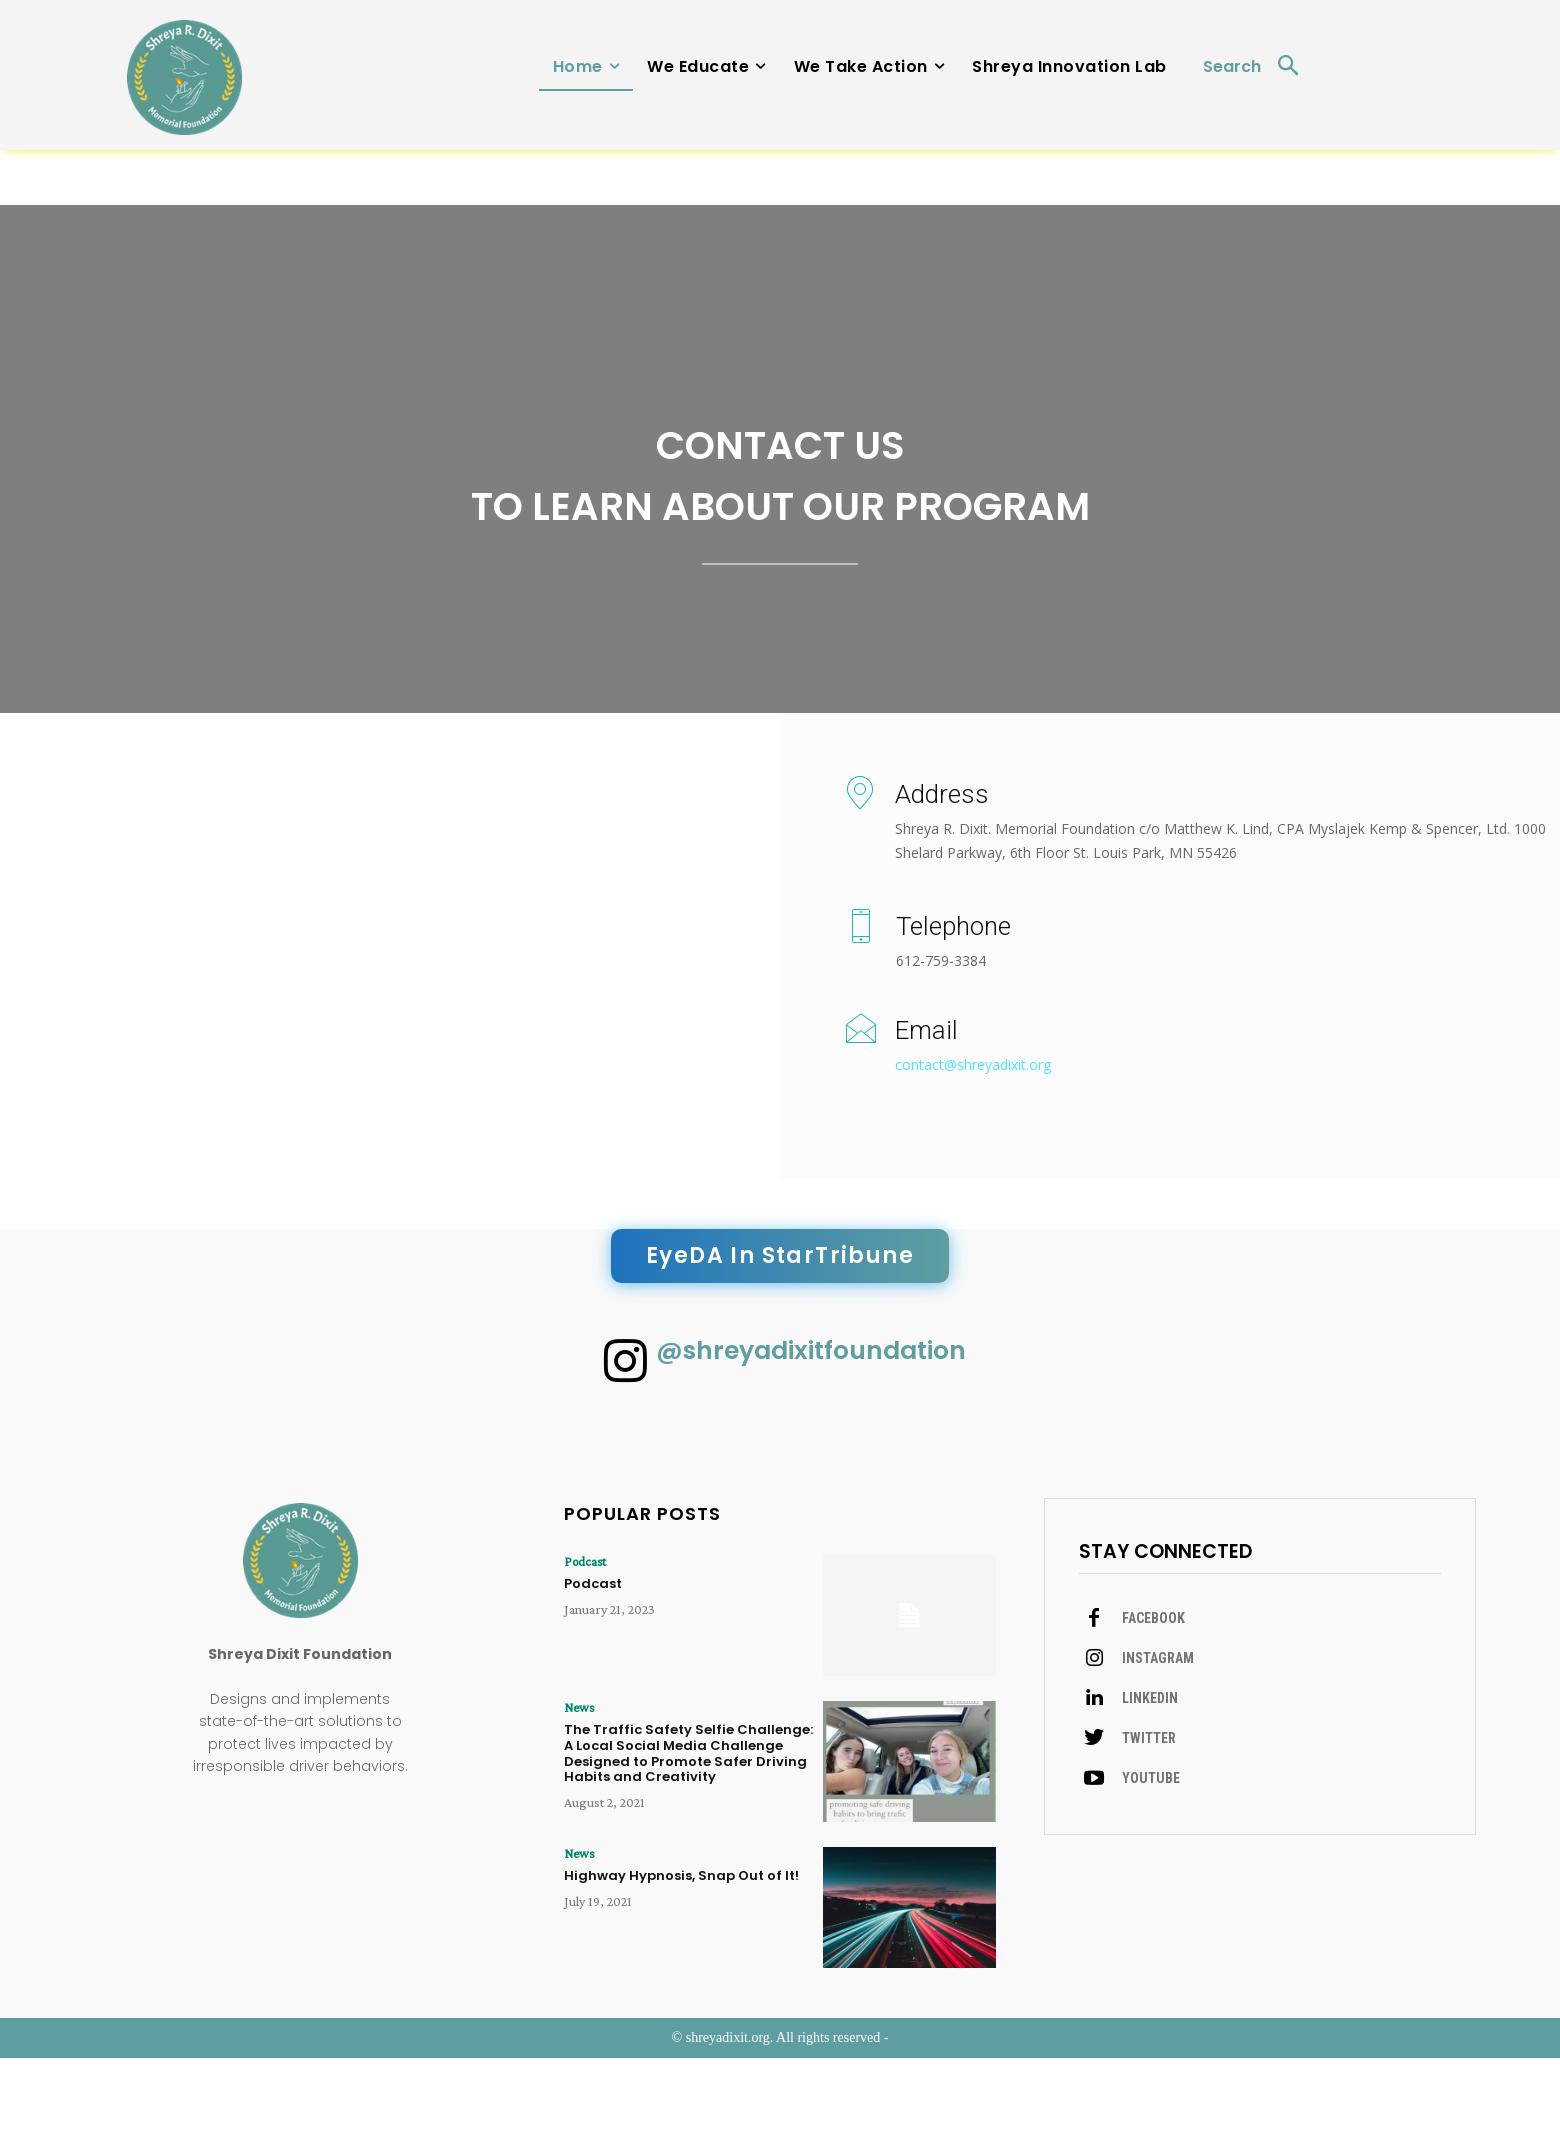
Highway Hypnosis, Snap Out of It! (683, 1957)
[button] (1259, 67)
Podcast (583, 1645)
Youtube (1151, 1863)
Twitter (1149, 1823)
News (577, 1791)
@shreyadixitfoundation (820, 1426)
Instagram (1158, 1743)
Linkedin (1150, 1783)
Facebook (1153, 1703)
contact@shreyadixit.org (973, 1132)
